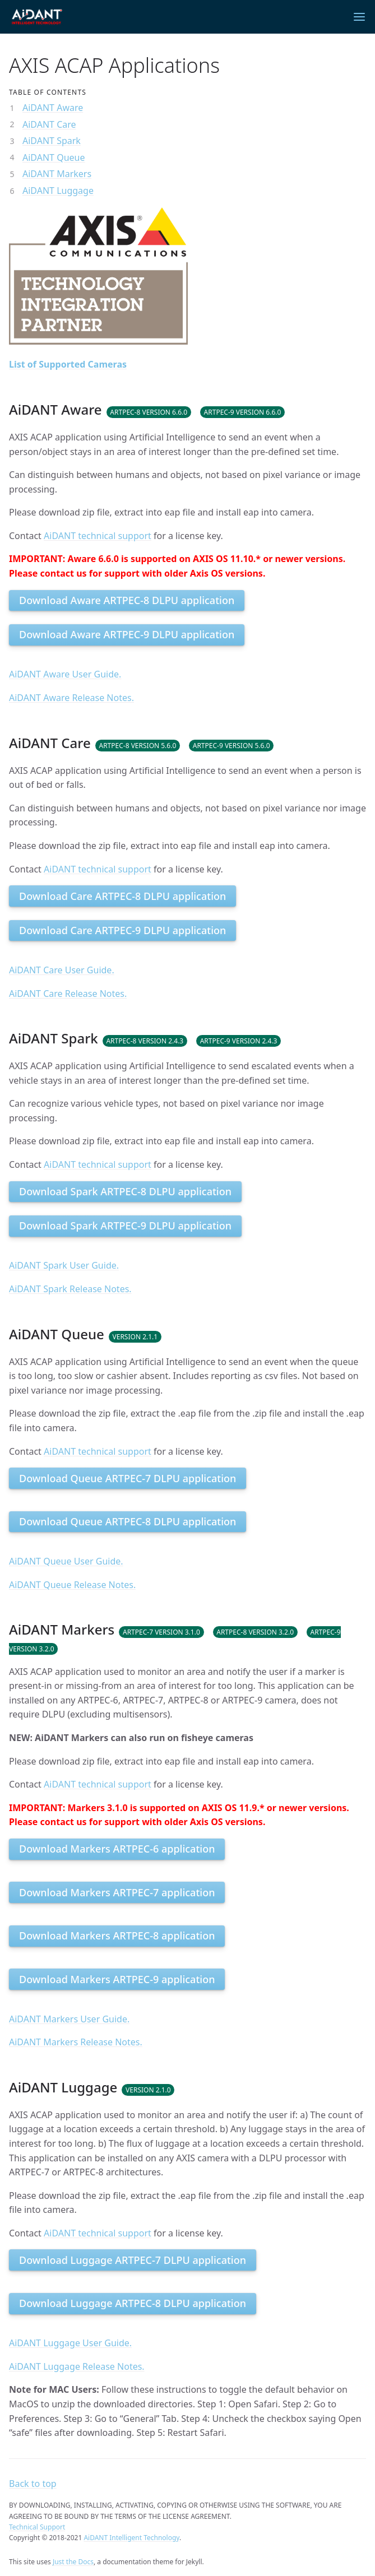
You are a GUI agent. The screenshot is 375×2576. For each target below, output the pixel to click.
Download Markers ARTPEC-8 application (117, 1935)
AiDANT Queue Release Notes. (72, 1585)
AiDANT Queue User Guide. (66, 1561)
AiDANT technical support (97, 536)
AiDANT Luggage (58, 190)
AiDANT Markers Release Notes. (75, 2042)
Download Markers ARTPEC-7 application (117, 1892)
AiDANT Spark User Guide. (64, 1265)
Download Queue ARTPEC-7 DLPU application (127, 1478)
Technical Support (37, 2527)
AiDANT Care (49, 124)
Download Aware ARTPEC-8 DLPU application (126, 600)
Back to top (33, 2483)
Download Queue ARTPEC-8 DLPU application (127, 1521)
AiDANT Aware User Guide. (65, 674)
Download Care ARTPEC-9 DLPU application (122, 930)
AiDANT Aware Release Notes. (71, 697)
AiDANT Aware (52, 107)
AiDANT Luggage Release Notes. (77, 2366)
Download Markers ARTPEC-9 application (117, 1979)
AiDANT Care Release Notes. (68, 993)
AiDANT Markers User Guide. (69, 2019)
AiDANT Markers (56, 174)
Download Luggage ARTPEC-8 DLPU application (132, 2303)
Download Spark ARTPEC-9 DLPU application (125, 1225)
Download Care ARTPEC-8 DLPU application (122, 896)
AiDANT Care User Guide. (61, 970)
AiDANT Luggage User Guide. (70, 2343)
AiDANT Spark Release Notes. (70, 1289)
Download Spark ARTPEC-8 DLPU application (125, 1191)
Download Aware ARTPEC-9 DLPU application (126, 634)
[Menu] (359, 17)
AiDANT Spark (51, 140)
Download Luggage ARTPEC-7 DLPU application (132, 2260)
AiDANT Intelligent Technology (131, 2537)
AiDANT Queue (53, 157)
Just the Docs (73, 2561)
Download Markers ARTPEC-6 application (117, 1848)
